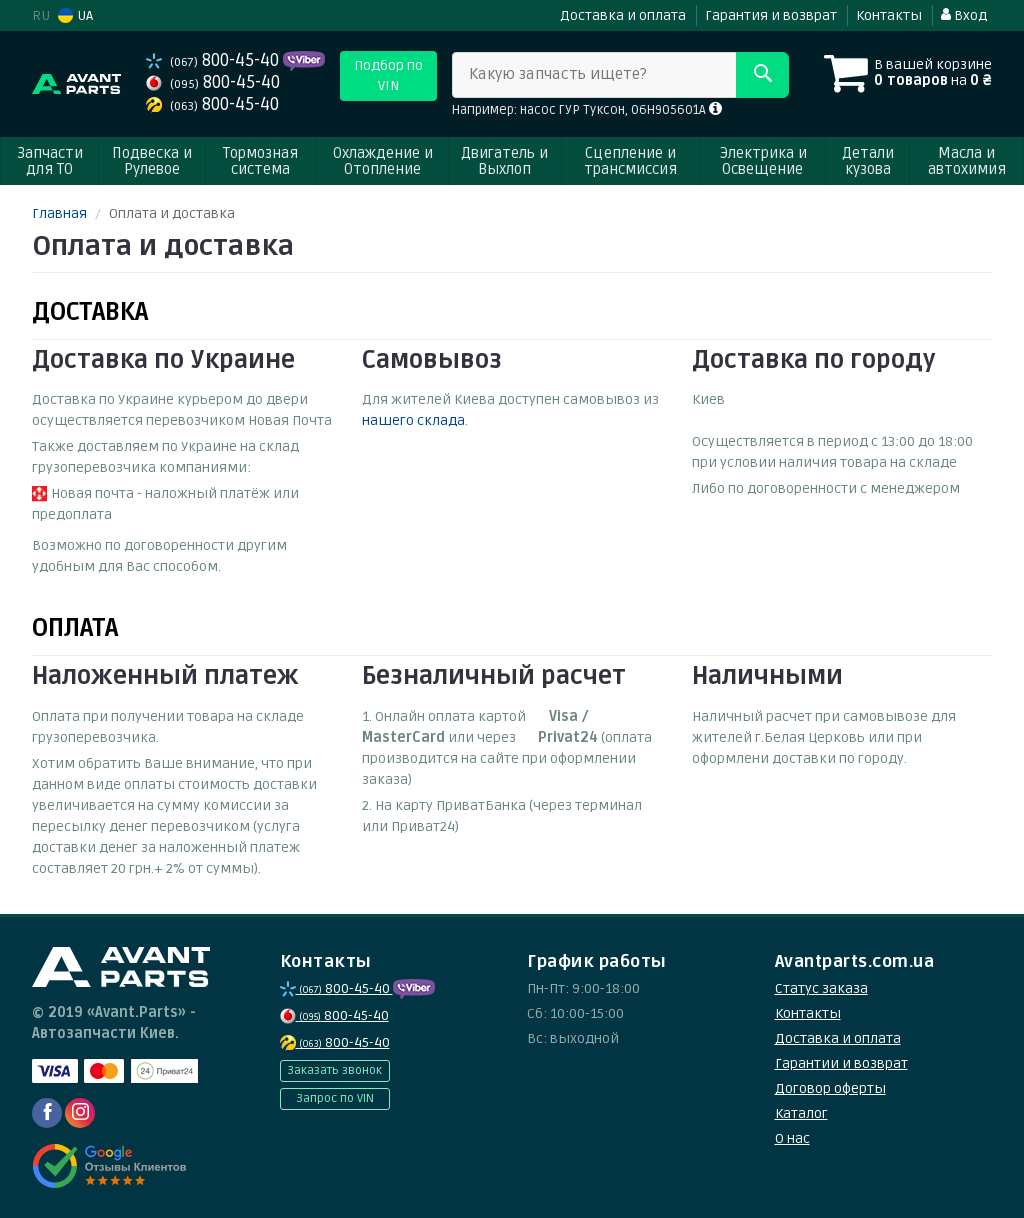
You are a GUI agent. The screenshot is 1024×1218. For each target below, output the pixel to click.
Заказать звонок (334, 1070)
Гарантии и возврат (841, 1063)
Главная (59, 213)
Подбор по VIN (388, 75)
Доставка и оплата (623, 15)
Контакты (889, 15)
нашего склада (413, 420)
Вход (964, 15)
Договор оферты (830, 1088)
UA (75, 15)
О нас (792, 1138)
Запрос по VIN (335, 1098)
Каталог (801, 1113)
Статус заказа (821, 988)
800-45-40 (214, 60)
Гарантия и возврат (771, 15)
